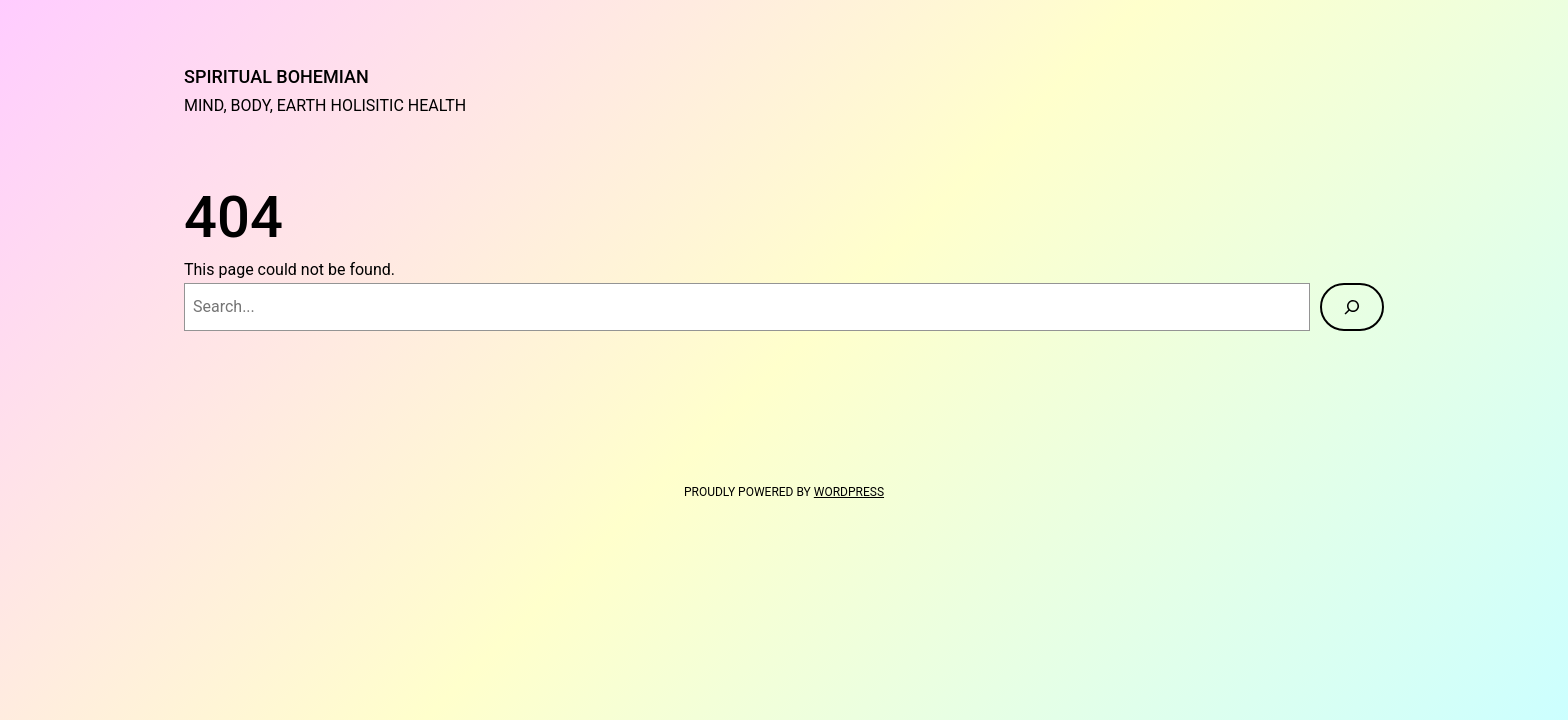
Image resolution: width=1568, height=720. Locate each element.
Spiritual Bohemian (276, 76)
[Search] (1352, 307)
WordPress (849, 492)
